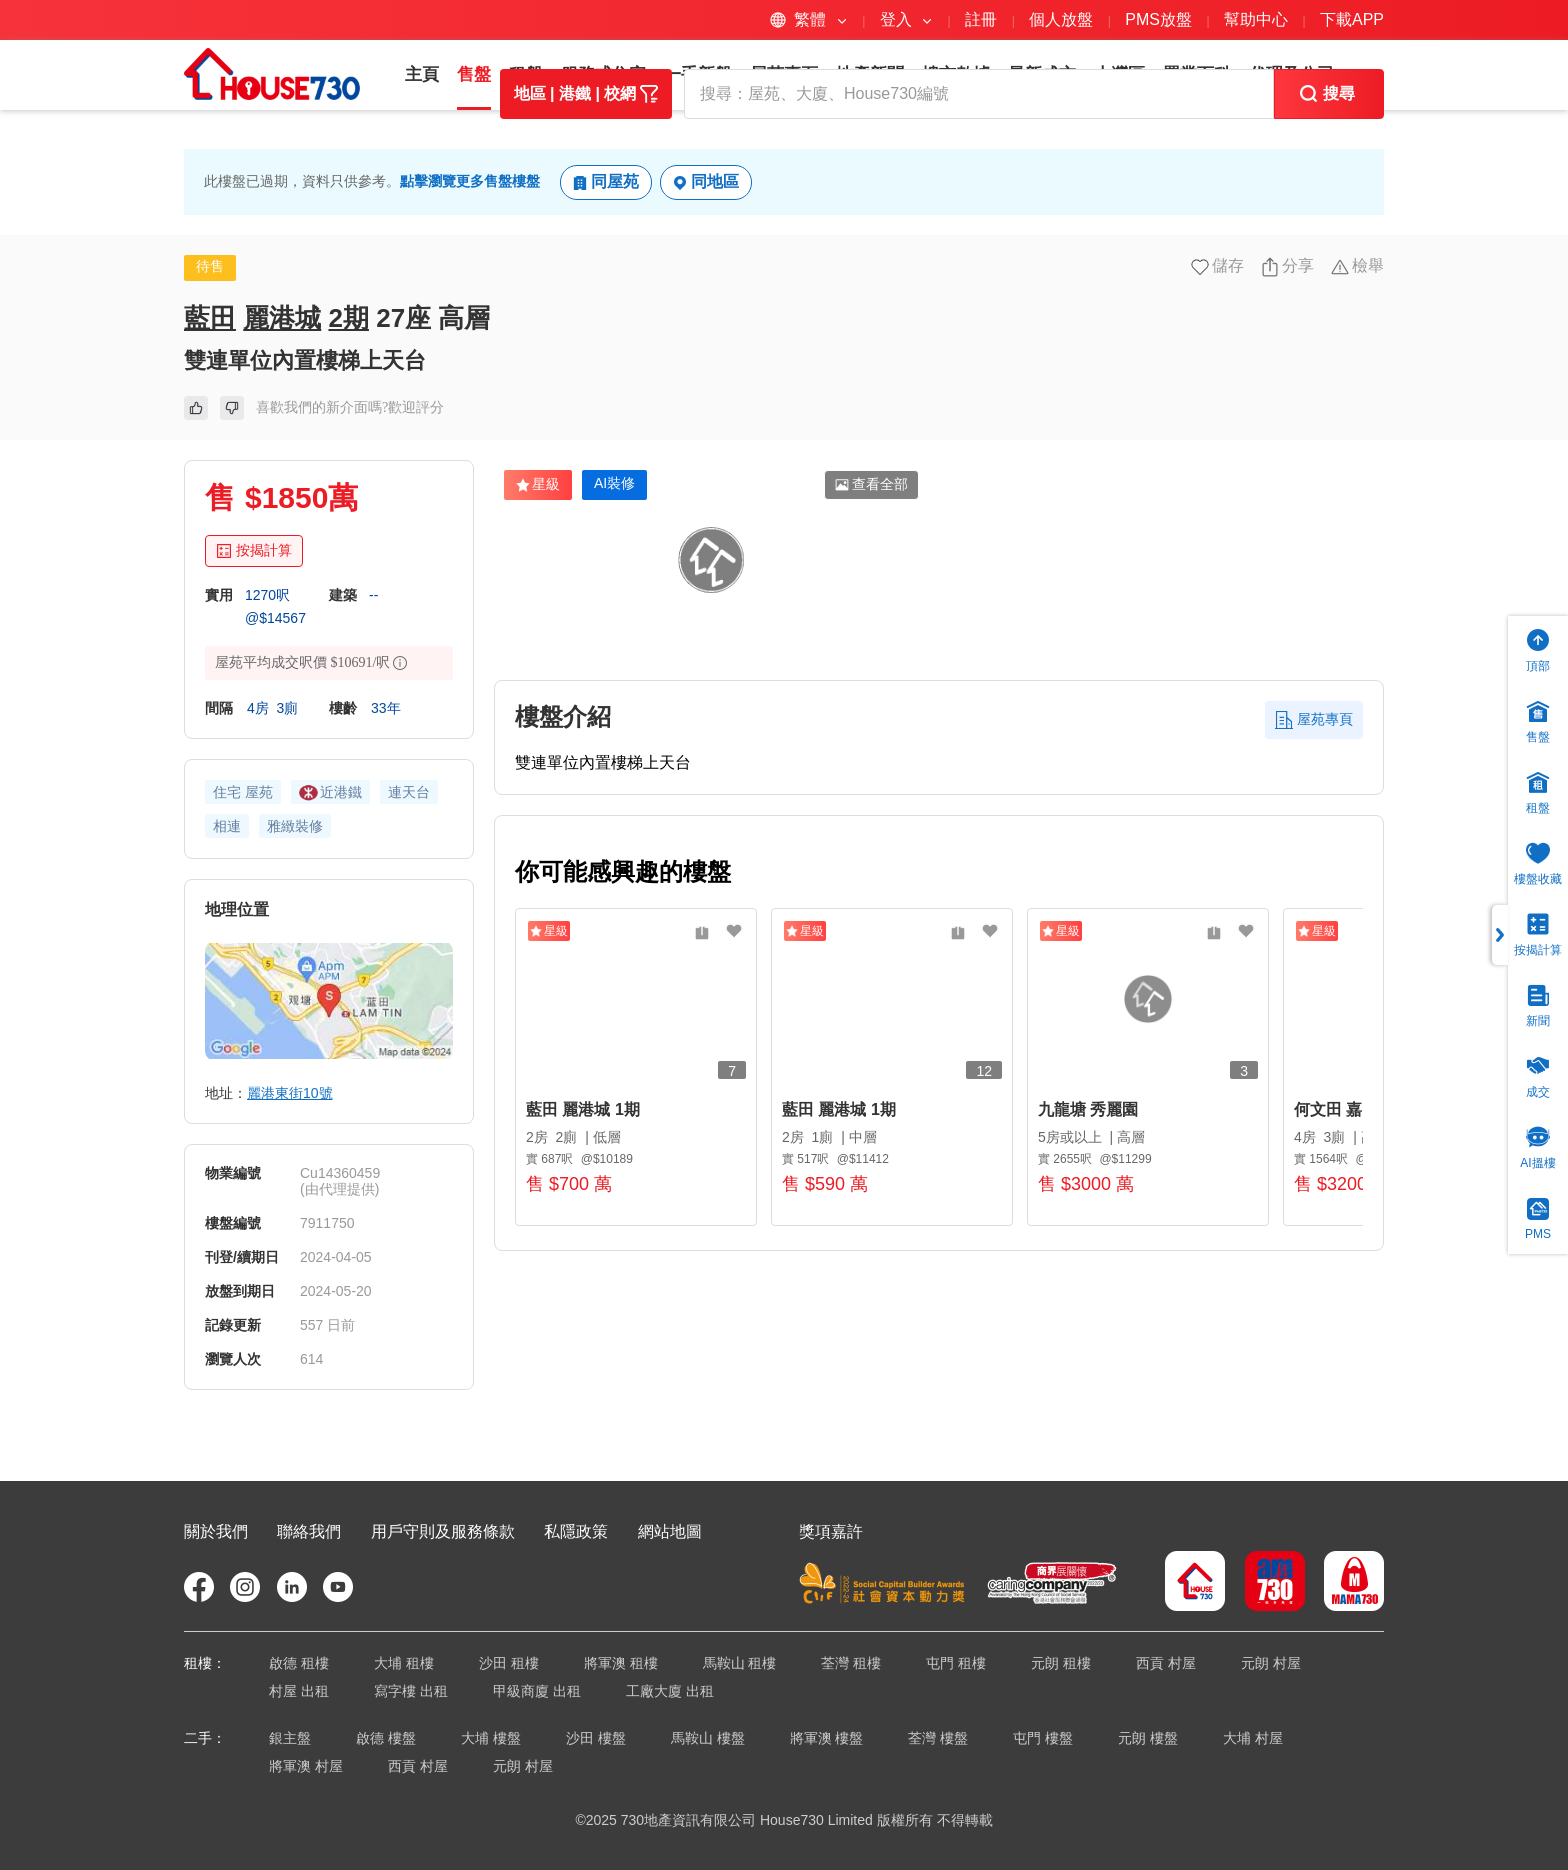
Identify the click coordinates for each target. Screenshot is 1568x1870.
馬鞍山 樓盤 (708, 1738)
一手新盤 (698, 74)
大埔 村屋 (1253, 1738)
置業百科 (1197, 74)
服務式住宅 (603, 74)
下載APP (1352, 19)
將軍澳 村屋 (306, 1766)
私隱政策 (576, 1531)
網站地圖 (670, 1531)
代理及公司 (1291, 74)
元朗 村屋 (1271, 1663)
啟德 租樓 (299, 1663)
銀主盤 (290, 1738)
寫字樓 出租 (411, 1691)
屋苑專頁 (784, 74)
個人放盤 (1061, 19)
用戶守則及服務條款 (443, 1531)
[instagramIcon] (245, 1587)
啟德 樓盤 (386, 1738)
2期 (348, 379)
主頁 (422, 74)
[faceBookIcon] (199, 1587)
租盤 (526, 74)
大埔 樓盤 (491, 1738)
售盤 (474, 74)
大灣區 (1119, 74)
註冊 (981, 19)
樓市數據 (956, 74)
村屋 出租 (299, 1691)
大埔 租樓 (404, 1663)
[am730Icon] (1267, 1583)
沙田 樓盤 (596, 1738)
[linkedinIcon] (292, 1587)
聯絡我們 (309, 1531)
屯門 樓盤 (1043, 1738)
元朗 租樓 (1061, 1663)
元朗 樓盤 (1148, 1738)
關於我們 (216, 1531)
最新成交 (1042, 74)
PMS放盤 (1158, 19)
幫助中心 (1258, 19)
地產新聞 (870, 74)
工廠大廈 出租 (670, 1691)
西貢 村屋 (1166, 1663)
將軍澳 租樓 (621, 1663)
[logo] (272, 74)
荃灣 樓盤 (938, 1738)
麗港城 (282, 379)
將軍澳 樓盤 (827, 1738)
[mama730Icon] (1346, 1583)
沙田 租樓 (509, 1663)
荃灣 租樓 (851, 1663)
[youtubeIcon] (338, 1587)
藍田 (210, 379)
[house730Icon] (1195, 1583)
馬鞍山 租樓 (740, 1663)
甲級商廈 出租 (537, 1691)
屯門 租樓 (956, 1663)
